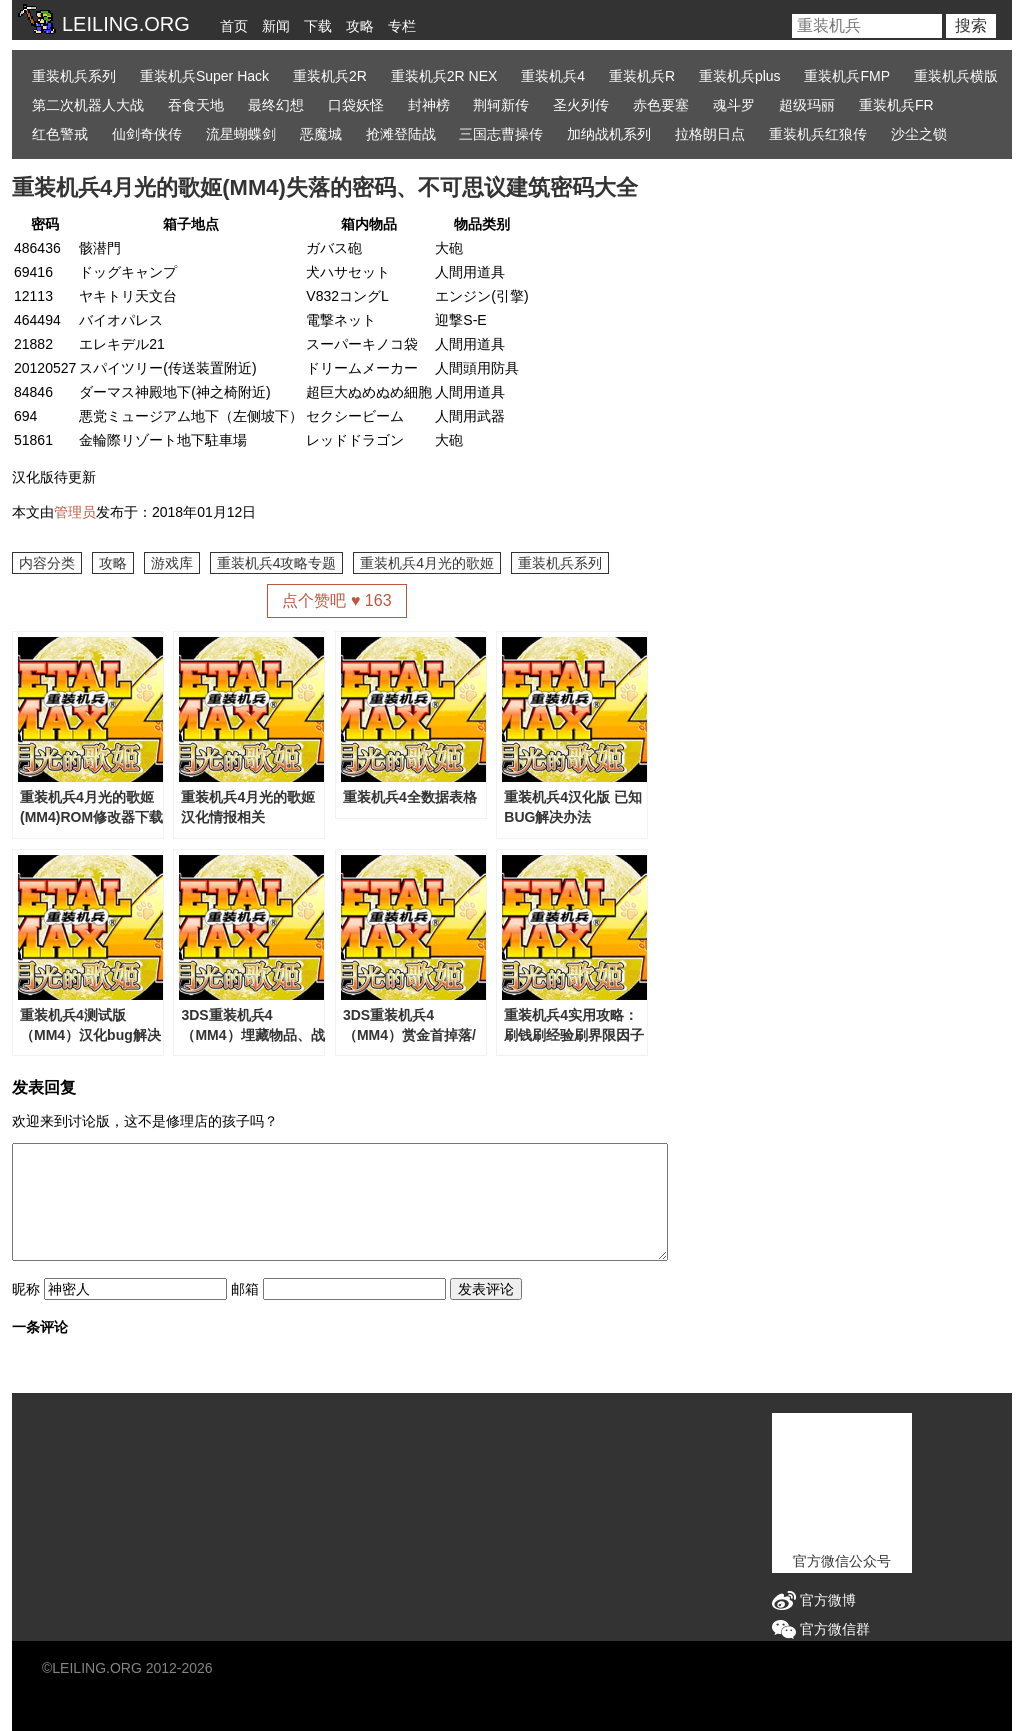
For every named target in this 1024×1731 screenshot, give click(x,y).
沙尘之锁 (919, 134)
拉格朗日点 (710, 134)
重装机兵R (642, 76)
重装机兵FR (896, 105)
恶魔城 (321, 134)
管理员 (75, 512)
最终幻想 (276, 105)
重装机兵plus (740, 76)
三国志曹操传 (501, 134)
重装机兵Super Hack (204, 76)
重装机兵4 (553, 76)
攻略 (360, 26)
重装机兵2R (330, 76)
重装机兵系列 (74, 76)
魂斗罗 (734, 105)
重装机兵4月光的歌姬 (427, 563)
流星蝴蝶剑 (241, 134)
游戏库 (172, 563)
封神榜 (429, 105)
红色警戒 (60, 134)
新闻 (276, 26)
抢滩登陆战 (401, 134)
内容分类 (47, 563)
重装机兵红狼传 (818, 134)
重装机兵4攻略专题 (277, 563)
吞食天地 (196, 105)
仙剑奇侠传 (147, 134)
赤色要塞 (661, 105)
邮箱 (245, 1289)
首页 (234, 26)
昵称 (26, 1289)
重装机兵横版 (956, 76)
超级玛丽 (807, 105)
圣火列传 (581, 105)
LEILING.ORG (96, 1668)
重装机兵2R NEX (444, 76)
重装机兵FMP (847, 76)
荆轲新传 (501, 105)
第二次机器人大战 (88, 105)
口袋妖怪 (356, 105)
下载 (318, 26)
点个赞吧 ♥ (336, 600)
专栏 (402, 26)
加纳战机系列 (609, 134)
